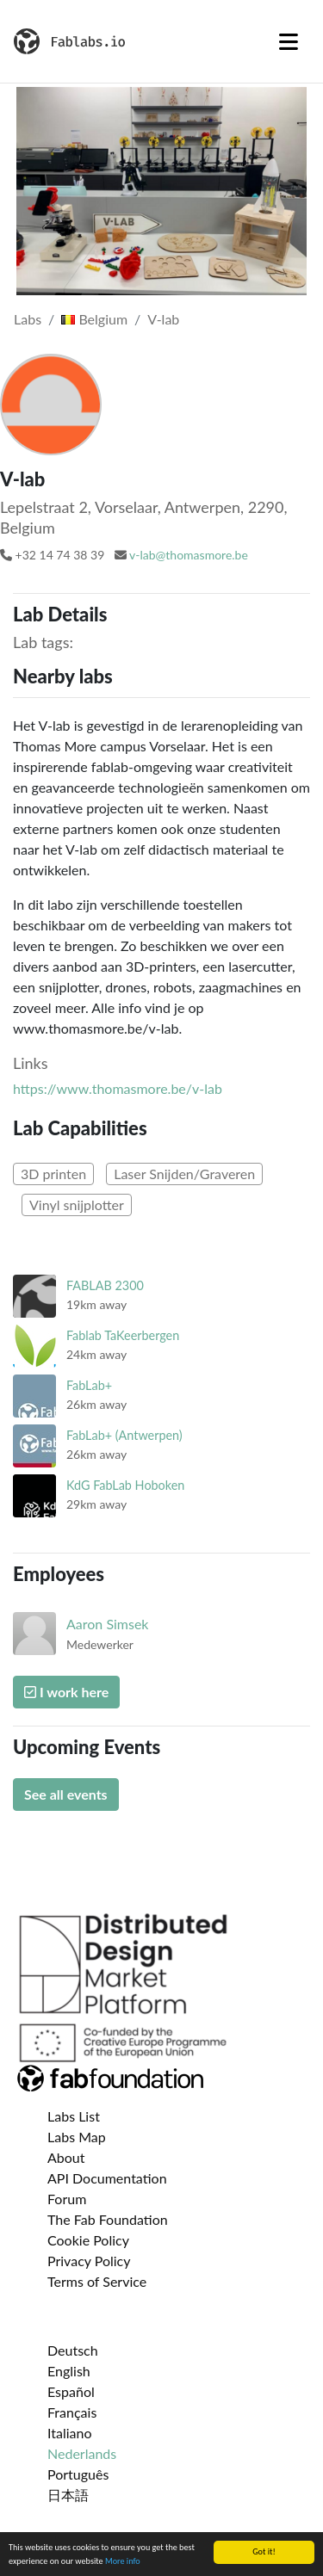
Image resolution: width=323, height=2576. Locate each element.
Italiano (69, 2433)
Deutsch (72, 2350)
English (68, 2371)
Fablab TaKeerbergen (122, 1335)
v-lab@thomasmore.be (188, 554)
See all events (66, 1794)
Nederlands (81, 2453)
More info (122, 2561)
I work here (66, 1691)
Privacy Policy (89, 2260)
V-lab (163, 319)
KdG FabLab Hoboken (125, 1485)
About (66, 2157)
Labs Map (76, 2136)
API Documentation (107, 2178)
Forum (66, 2198)
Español (71, 2391)
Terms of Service (96, 2281)
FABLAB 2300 (105, 1285)
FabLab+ (89, 1385)
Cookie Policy (88, 2240)
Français (71, 2412)
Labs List (73, 2116)
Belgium (94, 319)
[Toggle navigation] (288, 41)
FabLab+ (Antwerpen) (124, 1435)
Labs (27, 319)
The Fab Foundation (107, 2219)
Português (78, 2474)
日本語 (68, 2494)
